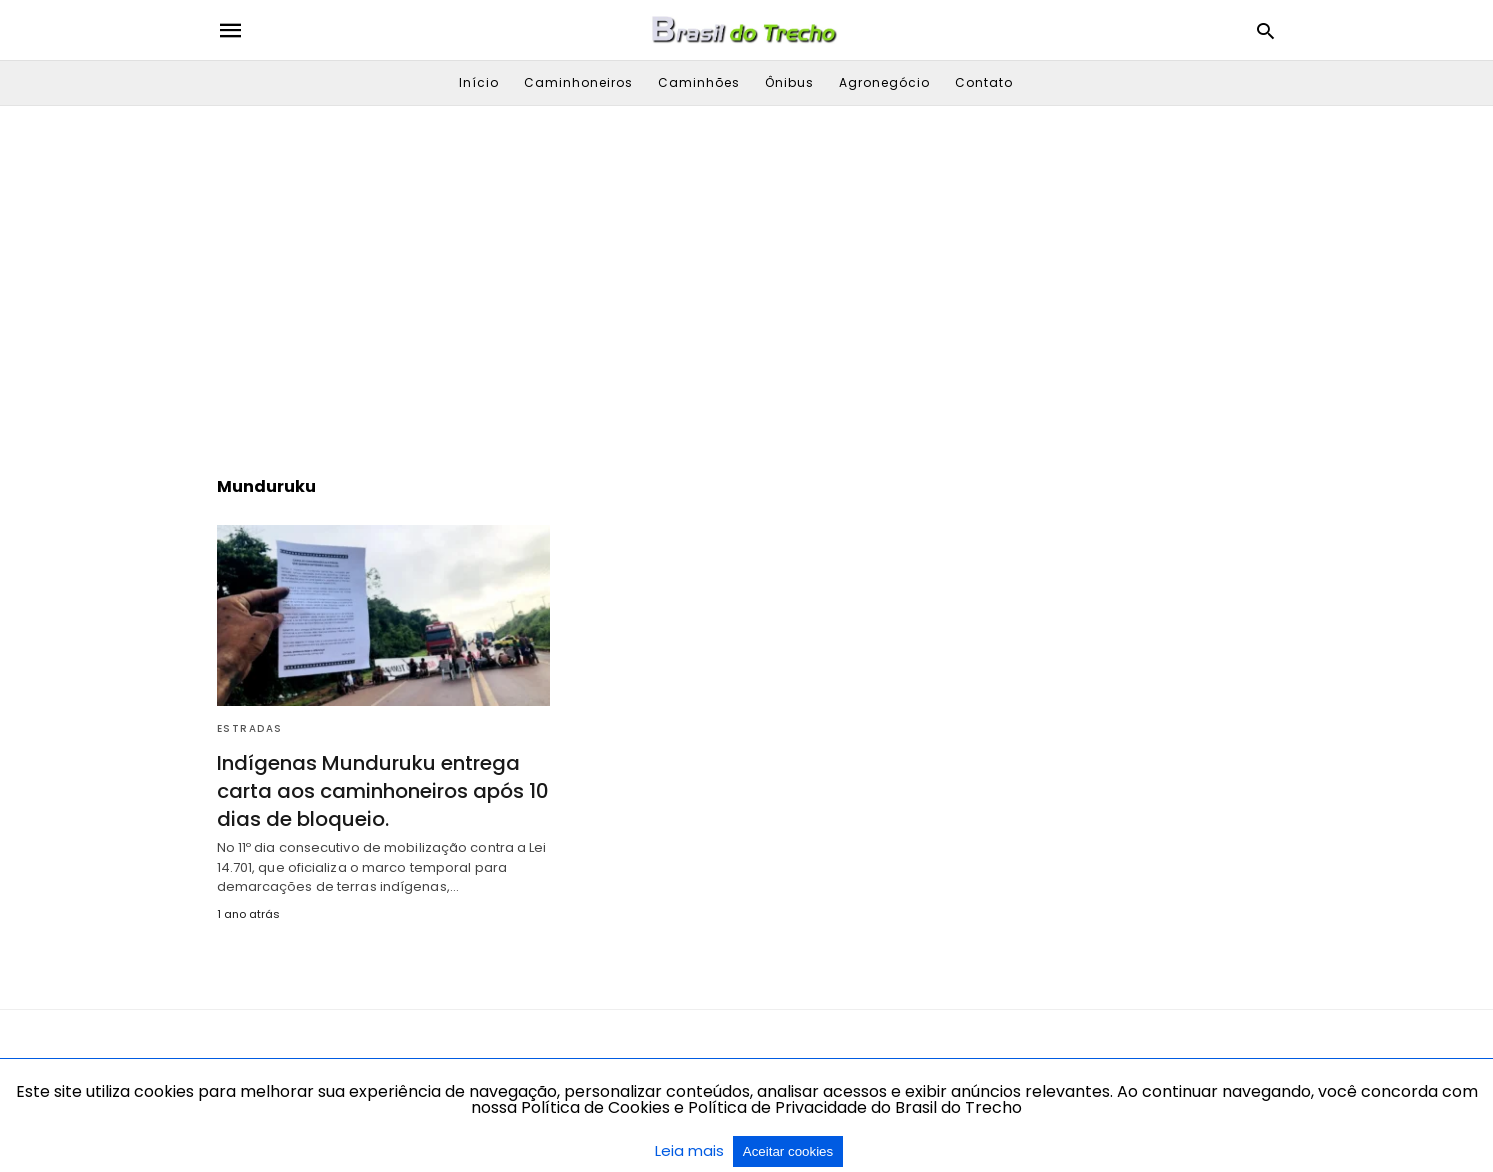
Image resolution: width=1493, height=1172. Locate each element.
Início (479, 82)
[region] (747, 276)
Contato (984, 82)
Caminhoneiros (578, 82)
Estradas (250, 728)
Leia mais (691, 1150)
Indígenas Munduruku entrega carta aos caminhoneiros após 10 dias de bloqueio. (383, 791)
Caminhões (699, 82)
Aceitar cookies (788, 1151)
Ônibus (789, 82)
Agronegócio (884, 82)
